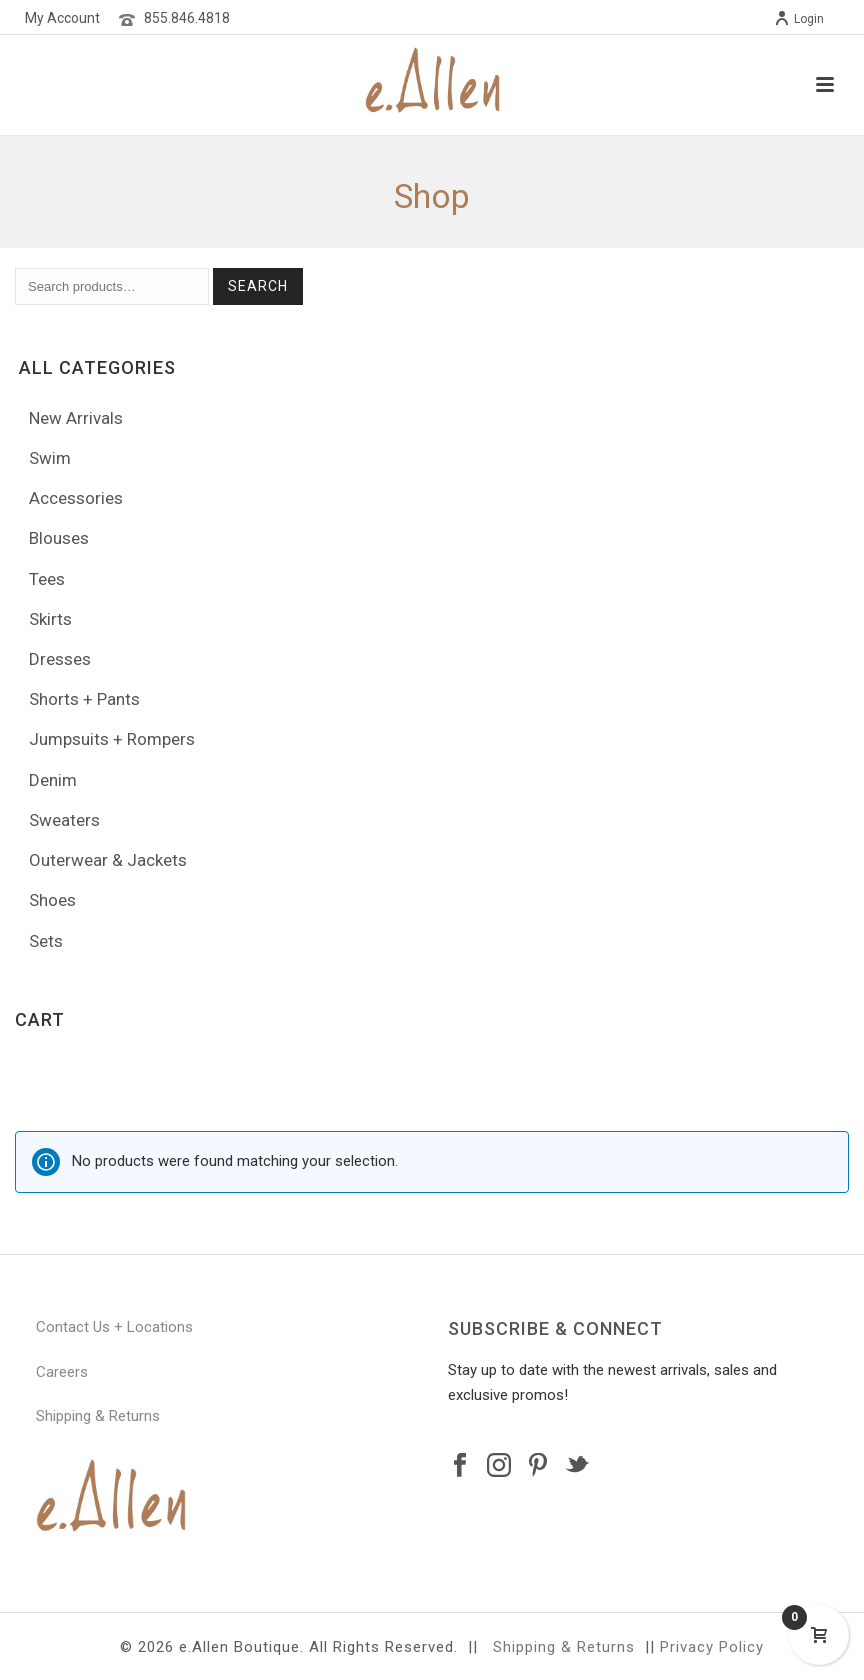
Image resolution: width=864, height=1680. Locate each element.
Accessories (76, 498)
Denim (53, 780)
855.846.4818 (187, 18)
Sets (46, 941)
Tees (47, 579)
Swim (50, 458)
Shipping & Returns (98, 1416)
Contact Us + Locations (114, 1327)
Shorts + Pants (84, 699)
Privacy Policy (712, 1647)
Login (799, 19)
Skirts (50, 619)
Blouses (59, 538)
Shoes (52, 900)
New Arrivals (76, 418)
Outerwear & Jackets (108, 860)
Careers (62, 1372)
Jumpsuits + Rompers (112, 739)
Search (258, 286)
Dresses (60, 659)
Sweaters (64, 820)
